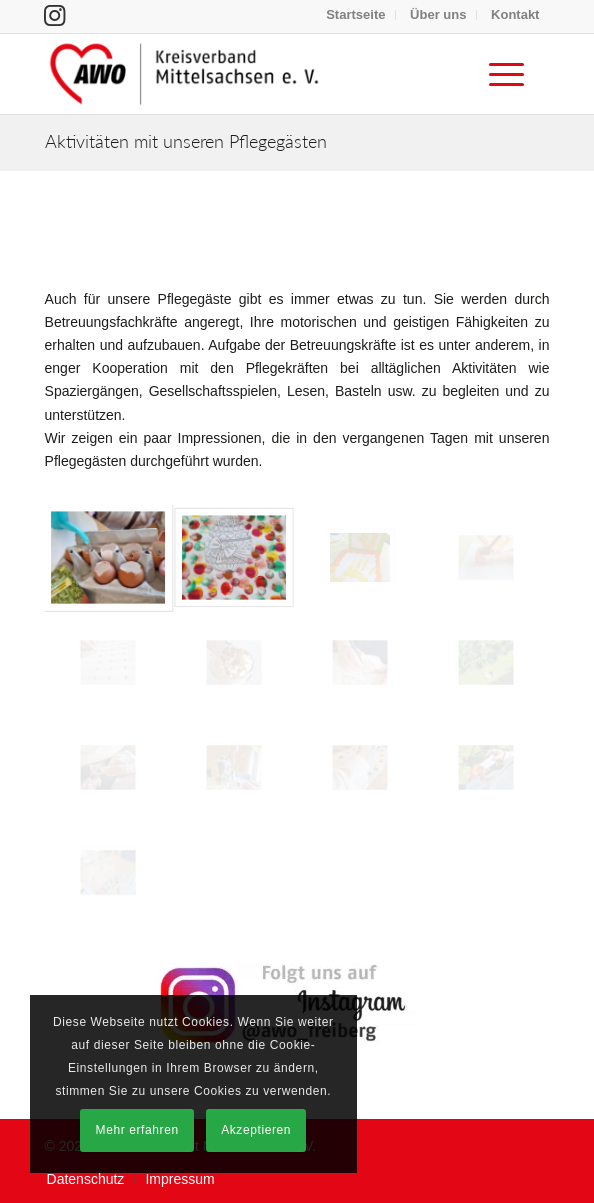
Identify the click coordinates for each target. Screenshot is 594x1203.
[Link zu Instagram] (54, 15)
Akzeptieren (256, 1130)
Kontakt (515, 14)
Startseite (355, 14)
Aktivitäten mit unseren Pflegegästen (186, 141)
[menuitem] (356, 15)
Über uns (438, 14)
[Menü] (496, 74)
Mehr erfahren (137, 1130)
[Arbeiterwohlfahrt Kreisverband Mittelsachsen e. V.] (247, 74)
